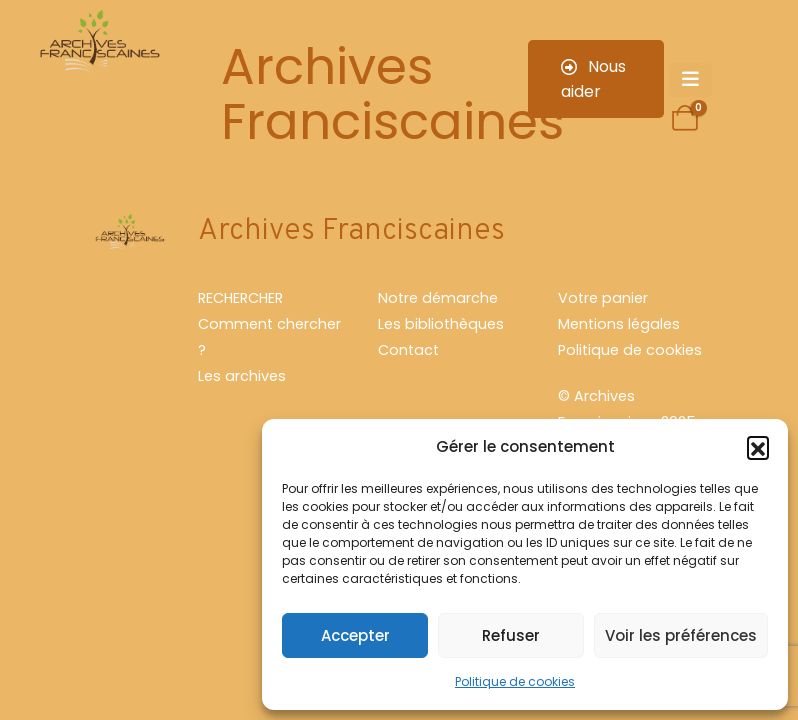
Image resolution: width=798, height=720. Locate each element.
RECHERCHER (240, 298)
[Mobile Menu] (690, 80)
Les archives (242, 376)
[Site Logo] (98, 44)
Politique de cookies (515, 681)
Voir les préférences (681, 635)
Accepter (355, 635)
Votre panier (603, 298)
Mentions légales (619, 324)
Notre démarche (438, 298)
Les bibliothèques (441, 324)
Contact (408, 350)
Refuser (511, 635)
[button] (758, 447)
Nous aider (593, 79)
